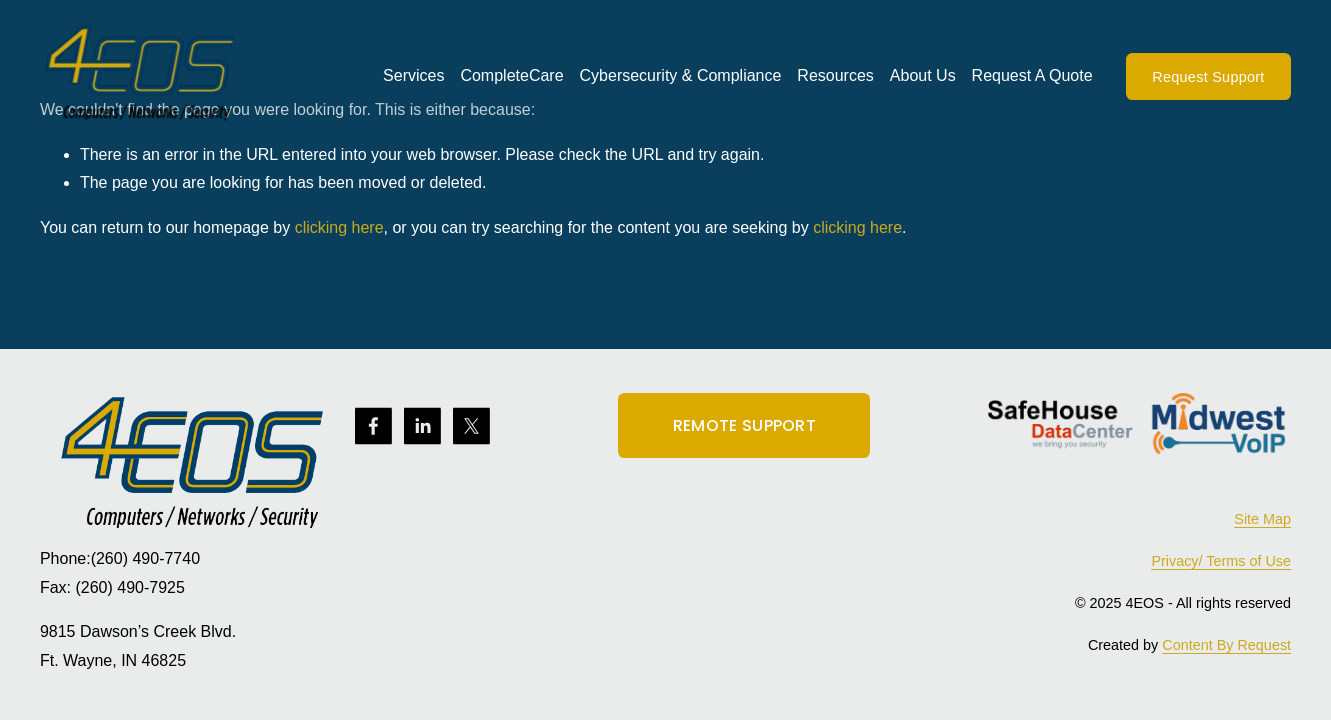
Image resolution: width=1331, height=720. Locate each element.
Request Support (1208, 77)
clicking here (339, 227)
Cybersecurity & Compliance (681, 75)
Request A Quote (1032, 75)
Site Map (1262, 519)
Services (413, 75)
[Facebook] (373, 426)
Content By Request (1226, 645)
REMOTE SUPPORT (744, 425)
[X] (471, 426)
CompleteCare (511, 75)
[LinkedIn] (422, 426)
